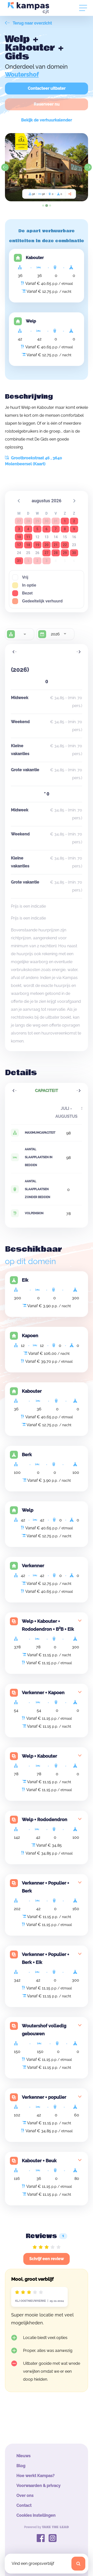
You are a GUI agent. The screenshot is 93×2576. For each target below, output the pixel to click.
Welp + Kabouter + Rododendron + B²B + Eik (48, 1625)
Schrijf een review (46, 2258)
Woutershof (22, 74)
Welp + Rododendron (44, 1819)
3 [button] (19, 529)
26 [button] (37, 553)
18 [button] (28, 545)
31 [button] (19, 561)
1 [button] (65, 521)
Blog (20, 2465)
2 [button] (74, 521)
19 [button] (37, 545)
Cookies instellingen (36, 2515)
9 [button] (74, 529)
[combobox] (24, 634)
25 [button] (28, 553)
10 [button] (19, 537)
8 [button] (65, 529)
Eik (25, 1280)
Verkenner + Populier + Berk (45, 1887)
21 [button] (56, 545)
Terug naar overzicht (28, 23)
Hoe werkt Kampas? (35, 2475)
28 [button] (56, 553)
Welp (31, 321)
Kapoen (30, 1335)
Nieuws (23, 2456)
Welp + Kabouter (39, 1756)
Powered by (46, 2527)
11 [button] (28, 537)
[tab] (43, 205)
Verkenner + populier (44, 2097)
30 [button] (74, 553)
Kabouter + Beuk (39, 2160)
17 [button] (19, 545)
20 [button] (46, 545)
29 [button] (65, 553)
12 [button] (37, 537)
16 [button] (74, 537)
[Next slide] (88, 167)
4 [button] (28, 529)
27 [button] (46, 553)
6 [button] (46, 529)
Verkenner (33, 1565)
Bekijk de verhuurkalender (46, 120)
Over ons (24, 2495)
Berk (27, 1454)
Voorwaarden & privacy (38, 2485)
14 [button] (56, 537)
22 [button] (65, 545)
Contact (23, 2505)
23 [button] (74, 545)
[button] (19, 500)
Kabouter (35, 257)
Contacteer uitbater (46, 88)
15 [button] (65, 537)
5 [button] (37, 529)
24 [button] (19, 553)
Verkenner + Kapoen (43, 1692)
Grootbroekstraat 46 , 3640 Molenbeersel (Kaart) (33, 461)
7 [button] (56, 529)
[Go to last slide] (5, 167)
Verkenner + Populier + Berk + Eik (45, 1958)
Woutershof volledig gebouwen (44, 2029)
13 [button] (47, 537)
